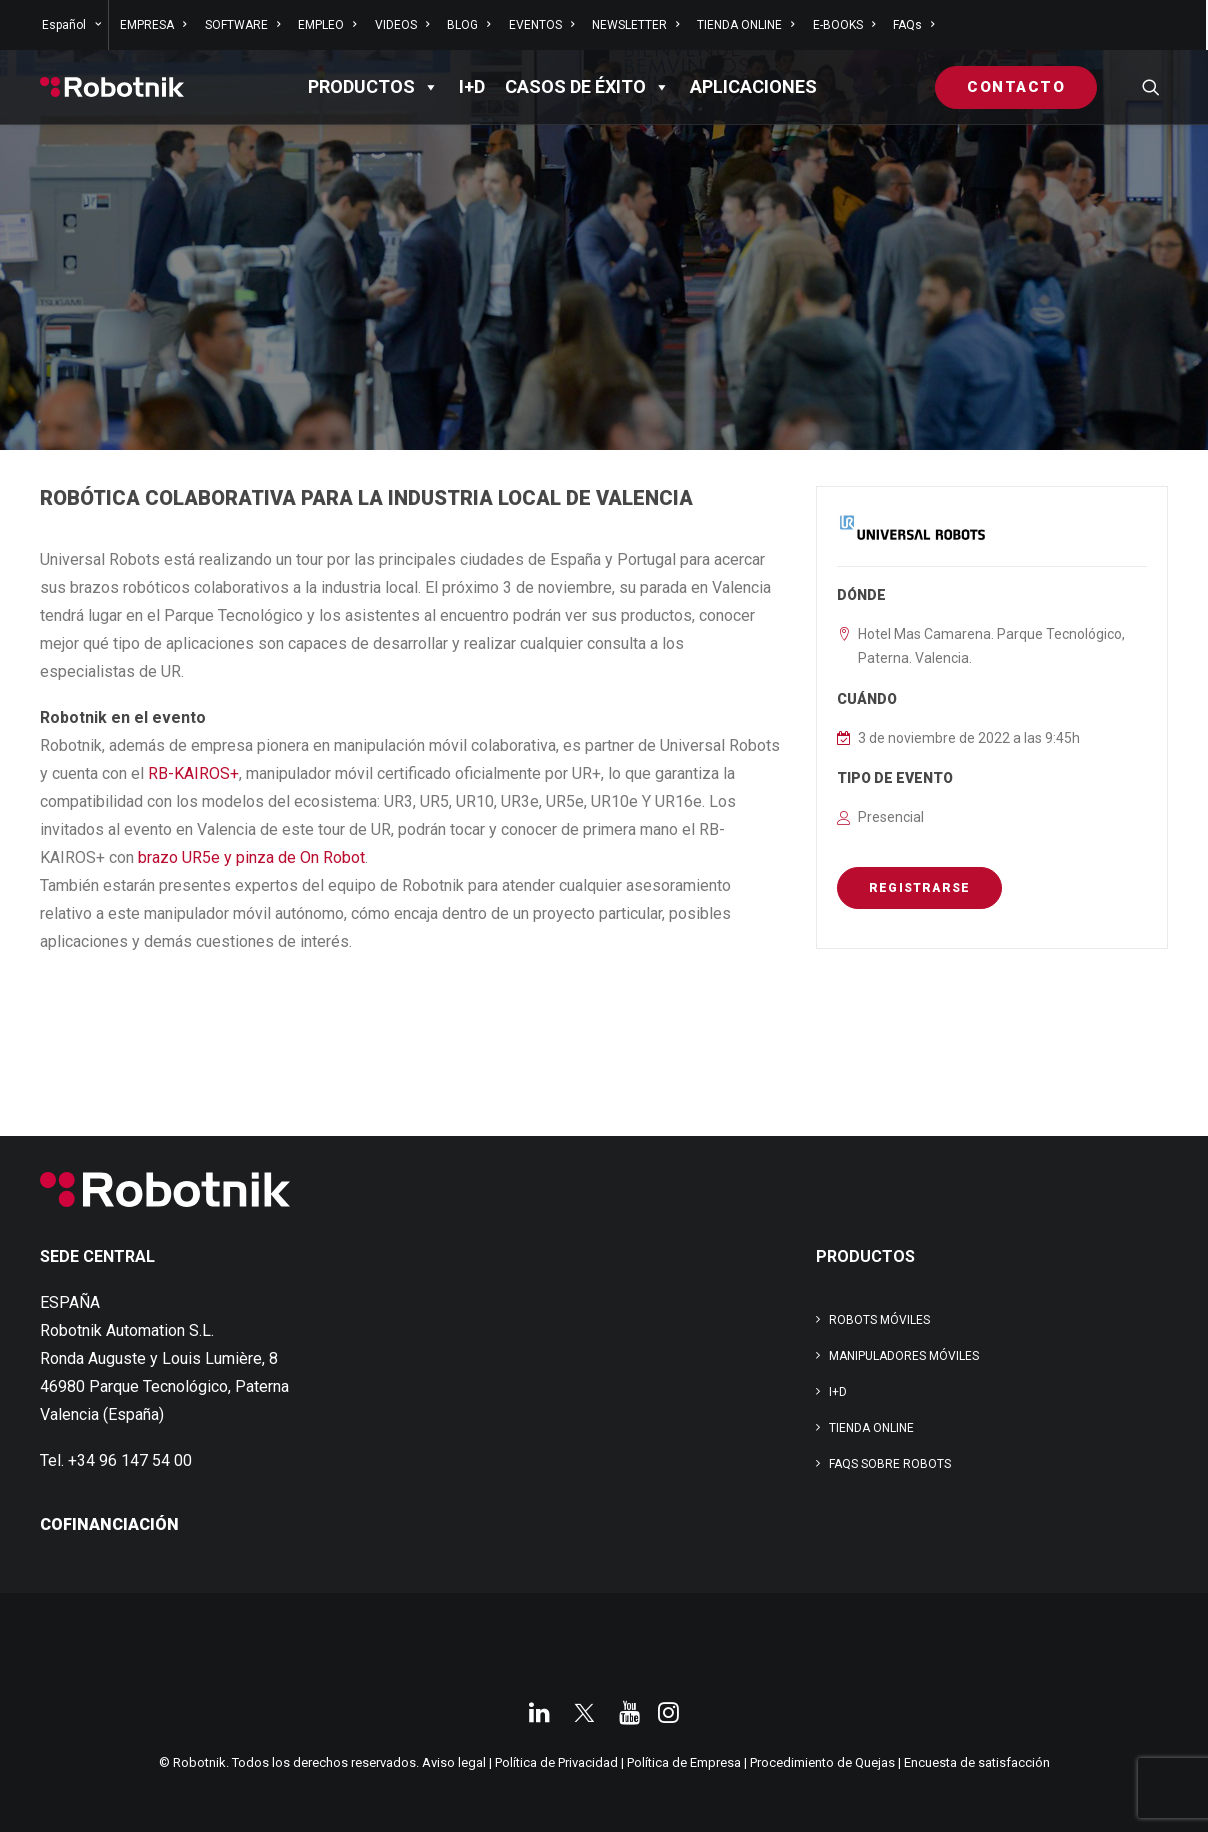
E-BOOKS (844, 25)
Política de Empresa (684, 1762)
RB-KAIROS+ (193, 773)
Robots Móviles (879, 1320)
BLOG (468, 25)
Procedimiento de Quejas (822, 1762)
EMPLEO (327, 25)
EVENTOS (541, 25)
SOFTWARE (242, 25)
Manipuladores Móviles (904, 1356)
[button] (1151, 87)
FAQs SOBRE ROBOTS (890, 1464)
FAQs (913, 25)
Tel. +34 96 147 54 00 (116, 1460)
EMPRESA (153, 25)
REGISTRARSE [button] (919, 888)
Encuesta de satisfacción (977, 1762)
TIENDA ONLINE (745, 25)
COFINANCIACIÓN (109, 1524)
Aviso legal (454, 1762)
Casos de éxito (587, 87)
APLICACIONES (753, 86)
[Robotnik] (112, 87)
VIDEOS (402, 25)
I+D (472, 86)
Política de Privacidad (556, 1762)
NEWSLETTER (635, 25)
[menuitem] (73, 25)
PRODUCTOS (373, 87)
